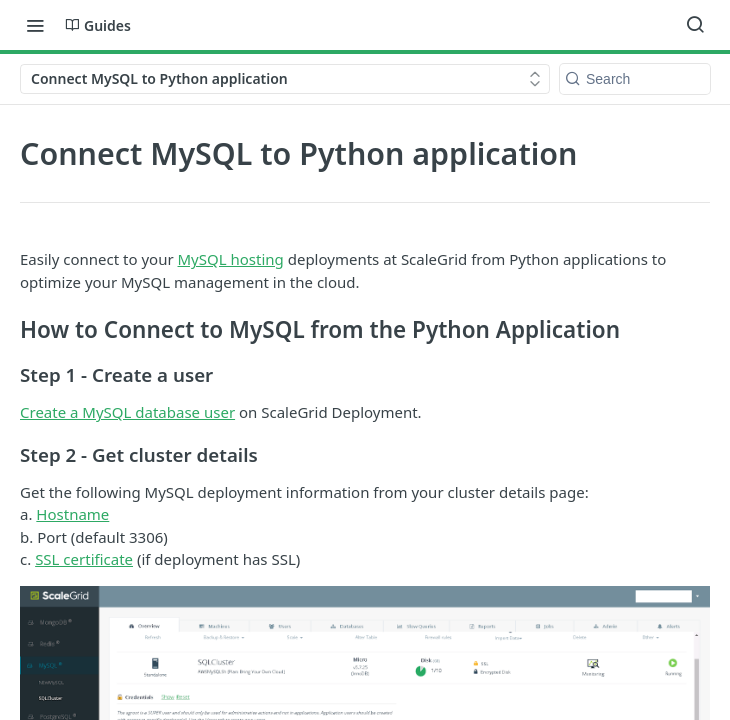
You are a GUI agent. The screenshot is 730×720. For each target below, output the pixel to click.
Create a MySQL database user (127, 412)
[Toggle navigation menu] (35, 25)
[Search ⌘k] (695, 25)
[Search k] (635, 79)
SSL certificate (84, 559)
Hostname (72, 514)
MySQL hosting (231, 259)
